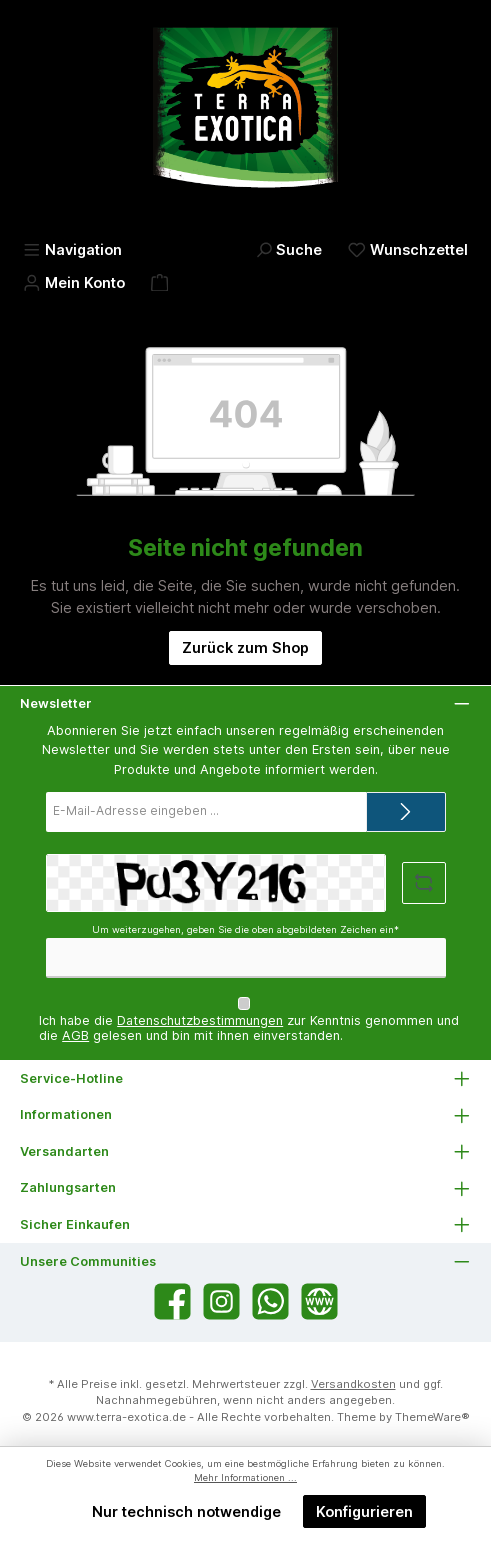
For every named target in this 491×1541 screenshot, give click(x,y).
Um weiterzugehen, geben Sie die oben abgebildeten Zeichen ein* (245, 929)
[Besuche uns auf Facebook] (172, 1301)
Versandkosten (353, 1384)
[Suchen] (289, 249)
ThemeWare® (432, 1417)
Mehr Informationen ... (245, 1477)
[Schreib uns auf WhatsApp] (270, 1301)
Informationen (66, 1114)
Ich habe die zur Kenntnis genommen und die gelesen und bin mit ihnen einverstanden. (249, 1028)
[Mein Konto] (74, 282)
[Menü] (72, 249)
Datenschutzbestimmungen (200, 1020)
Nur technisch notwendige (186, 1511)
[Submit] (406, 812)
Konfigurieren (364, 1511)
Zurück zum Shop (245, 647)
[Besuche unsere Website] (319, 1301)
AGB (75, 1035)
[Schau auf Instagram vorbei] (221, 1301)
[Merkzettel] (408, 249)
